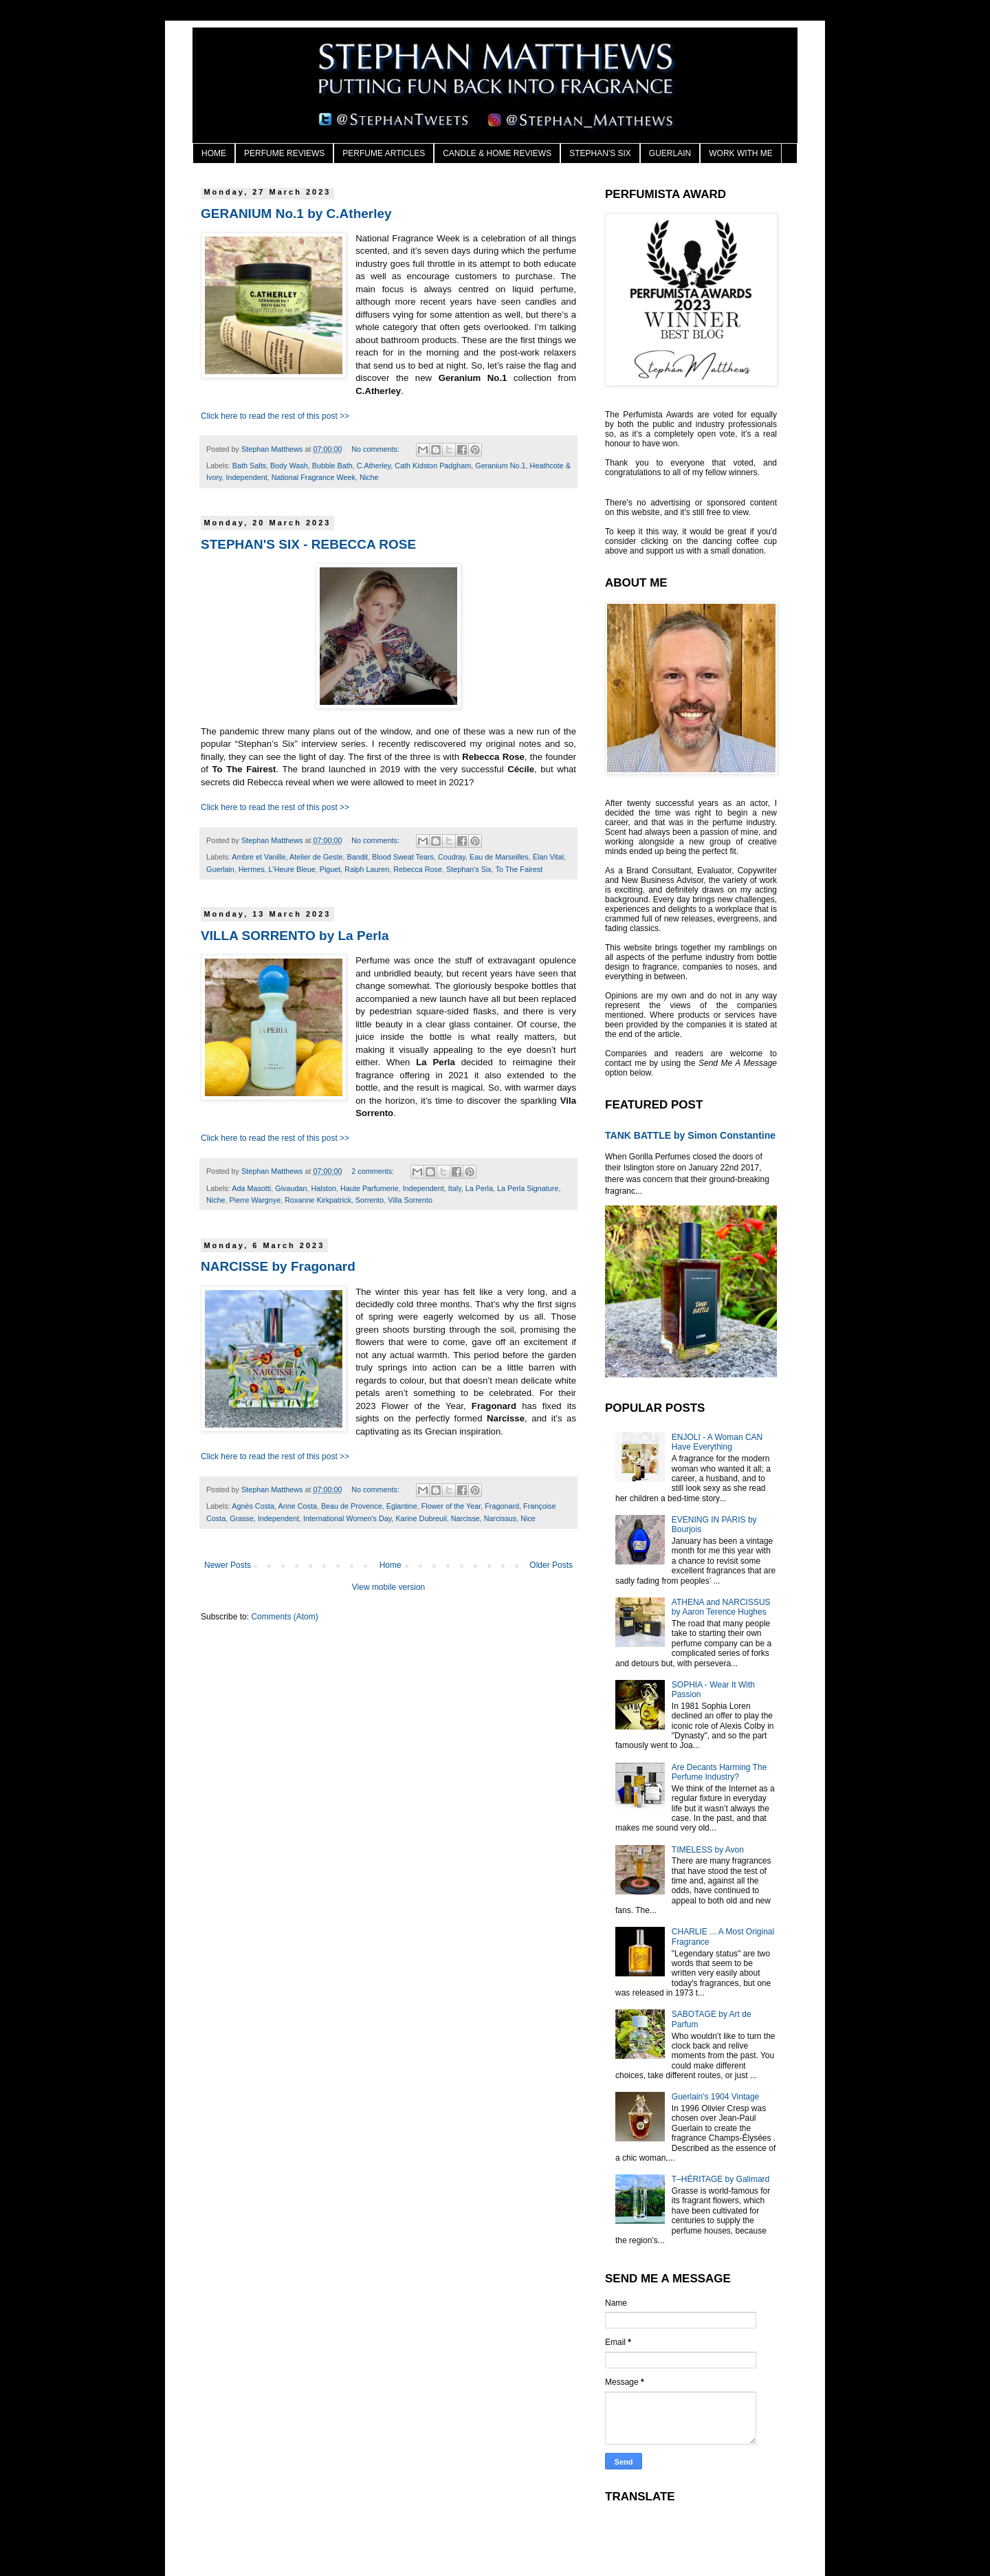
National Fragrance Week (313, 477)
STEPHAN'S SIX (600, 153)
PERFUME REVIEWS (284, 153)
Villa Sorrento (410, 1200)
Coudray (451, 857)
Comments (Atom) (284, 1617)
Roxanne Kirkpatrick (318, 1200)
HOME (213, 153)
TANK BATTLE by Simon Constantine (690, 1135)
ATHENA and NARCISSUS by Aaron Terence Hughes (721, 1607)
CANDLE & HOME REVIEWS (497, 153)
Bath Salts (249, 465)
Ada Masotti (251, 1188)
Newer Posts (227, 1565)
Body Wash (289, 465)
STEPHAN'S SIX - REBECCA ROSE (308, 544)
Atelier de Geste (315, 857)
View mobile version (389, 1587)
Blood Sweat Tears (403, 857)
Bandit (357, 857)
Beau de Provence (351, 1506)
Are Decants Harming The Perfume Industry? (719, 1772)
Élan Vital (548, 857)
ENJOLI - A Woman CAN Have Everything (717, 1442)
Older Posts (551, 1565)
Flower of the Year (451, 1506)
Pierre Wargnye (255, 1200)
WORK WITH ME (741, 153)
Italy (454, 1188)
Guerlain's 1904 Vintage (716, 2097)
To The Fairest (519, 869)
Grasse (242, 1518)
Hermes (252, 869)
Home (391, 1565)
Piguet (330, 869)
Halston (323, 1188)
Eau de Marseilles (499, 857)
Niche (369, 477)
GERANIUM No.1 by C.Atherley (296, 213)
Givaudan (291, 1188)
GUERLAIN (670, 153)
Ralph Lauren (366, 869)
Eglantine (401, 1506)
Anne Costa (297, 1506)
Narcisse (465, 1518)
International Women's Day (347, 1518)
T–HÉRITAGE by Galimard (720, 2179)
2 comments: (373, 1171)
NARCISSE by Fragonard (278, 1266)
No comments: (376, 449)
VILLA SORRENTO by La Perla (294, 935)
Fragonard (502, 1506)
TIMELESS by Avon (708, 1850)
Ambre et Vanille (258, 857)
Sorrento (369, 1200)
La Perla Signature (527, 1188)
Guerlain (220, 869)
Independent (246, 477)
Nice (528, 1518)
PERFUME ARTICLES (383, 153)
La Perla (479, 1188)
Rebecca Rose (417, 869)
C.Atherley (374, 465)
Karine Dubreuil (420, 1518)
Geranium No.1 (500, 465)
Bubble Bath (332, 465)
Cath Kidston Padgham (433, 465)
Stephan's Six (469, 869)
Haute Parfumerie (369, 1188)
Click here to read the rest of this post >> (275, 416)
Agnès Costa (253, 1506)
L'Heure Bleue (292, 869)
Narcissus (500, 1518)
